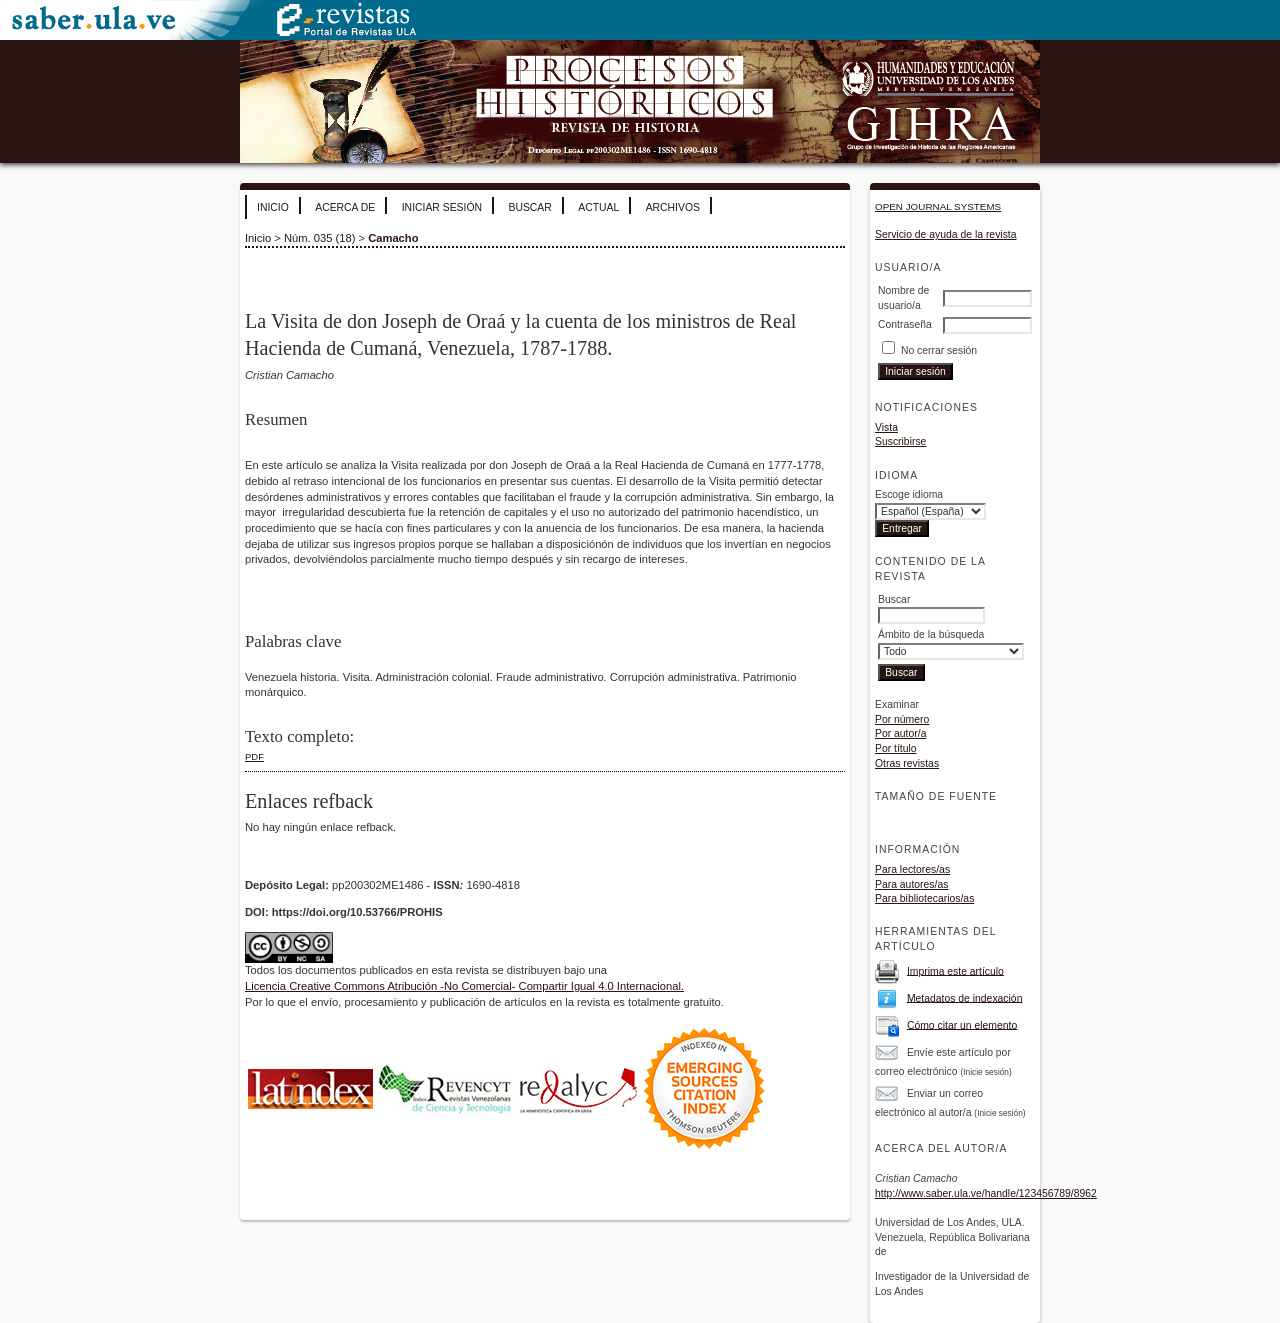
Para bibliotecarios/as (924, 898)
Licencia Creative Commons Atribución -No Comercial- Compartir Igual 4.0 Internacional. (464, 986)
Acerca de (345, 207)
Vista (886, 427)
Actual (598, 207)
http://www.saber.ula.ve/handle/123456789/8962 (986, 1193)
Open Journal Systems (938, 206)
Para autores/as (911, 884)
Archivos (673, 207)
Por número (902, 719)
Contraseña (905, 324)
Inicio (273, 207)
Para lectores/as (912, 869)
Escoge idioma (909, 494)
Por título (896, 748)
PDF (254, 756)
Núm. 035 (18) (320, 238)
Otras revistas (907, 763)
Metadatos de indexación (965, 997)
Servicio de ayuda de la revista (946, 234)
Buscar (529, 207)
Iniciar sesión (442, 207)
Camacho (393, 238)
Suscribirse (900, 441)
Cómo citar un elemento (962, 1024)
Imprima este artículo (955, 970)
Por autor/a (900, 733)
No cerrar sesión (939, 350)
